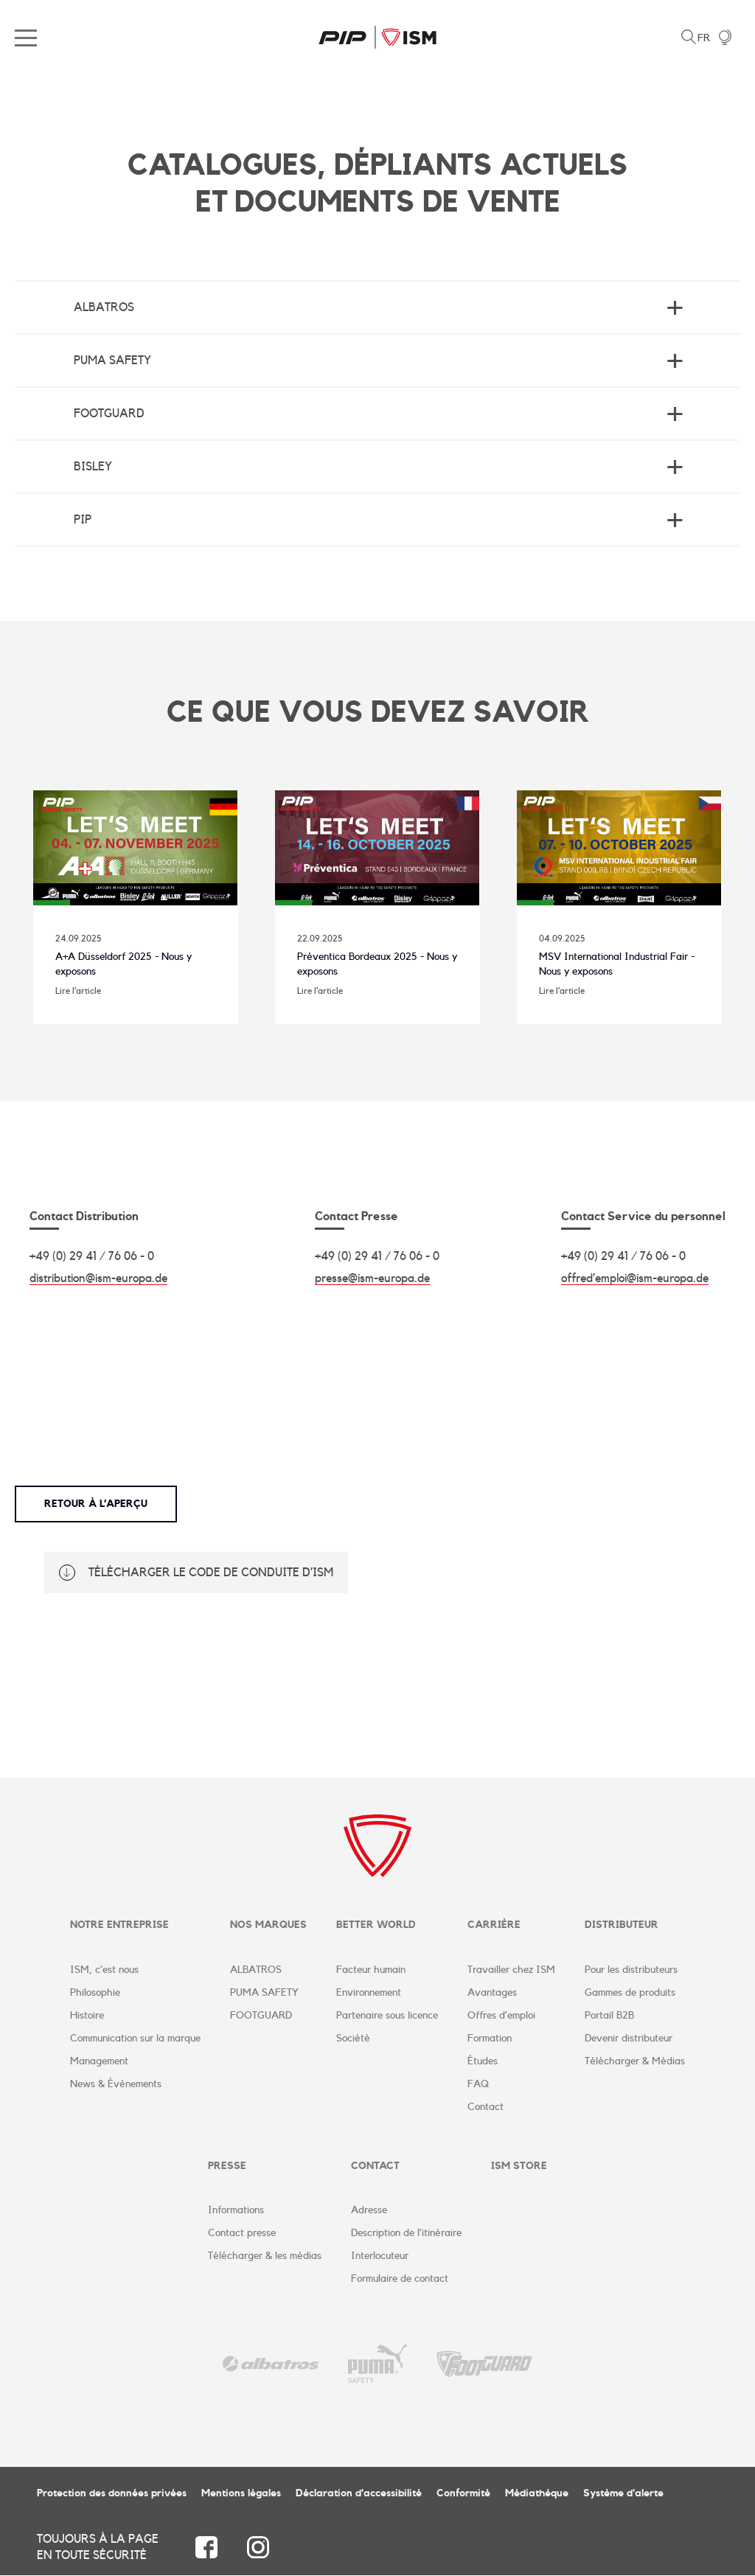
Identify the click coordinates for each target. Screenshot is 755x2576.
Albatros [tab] (104, 307)
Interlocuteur (379, 2257)
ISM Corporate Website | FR (377, 36)
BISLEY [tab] (93, 467)
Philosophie (95, 1993)
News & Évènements (115, 2084)
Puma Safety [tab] (112, 360)
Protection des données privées (112, 2494)
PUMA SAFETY (264, 1993)
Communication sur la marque (135, 2038)
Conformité (463, 2494)
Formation (489, 2038)
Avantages (492, 1993)
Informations (236, 2211)
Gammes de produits (630, 1993)
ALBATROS (256, 1970)
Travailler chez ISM (511, 1970)
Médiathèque (536, 2494)
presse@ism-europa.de (372, 1279)
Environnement (368, 1993)
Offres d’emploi (501, 2016)
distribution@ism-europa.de (98, 1279)
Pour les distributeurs (631, 1970)
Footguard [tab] (109, 414)
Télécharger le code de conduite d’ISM (210, 1573)
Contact (485, 2107)
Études (482, 2061)
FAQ (478, 2084)
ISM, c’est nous (104, 1970)
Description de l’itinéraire (406, 2234)
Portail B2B (609, 2016)
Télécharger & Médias (635, 2061)
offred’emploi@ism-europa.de (635, 1279)
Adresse (369, 2211)
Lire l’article (78, 990)
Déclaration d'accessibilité (359, 2494)
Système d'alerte (623, 2494)
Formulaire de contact (399, 2279)
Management (99, 2061)
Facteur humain (371, 1970)
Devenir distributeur (628, 2038)
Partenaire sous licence (387, 2016)
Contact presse (242, 2234)
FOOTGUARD (261, 2016)
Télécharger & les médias (264, 2257)
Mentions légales (241, 2494)
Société (353, 2038)
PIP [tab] (82, 520)
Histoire (87, 2016)
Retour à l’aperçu (96, 1504)
